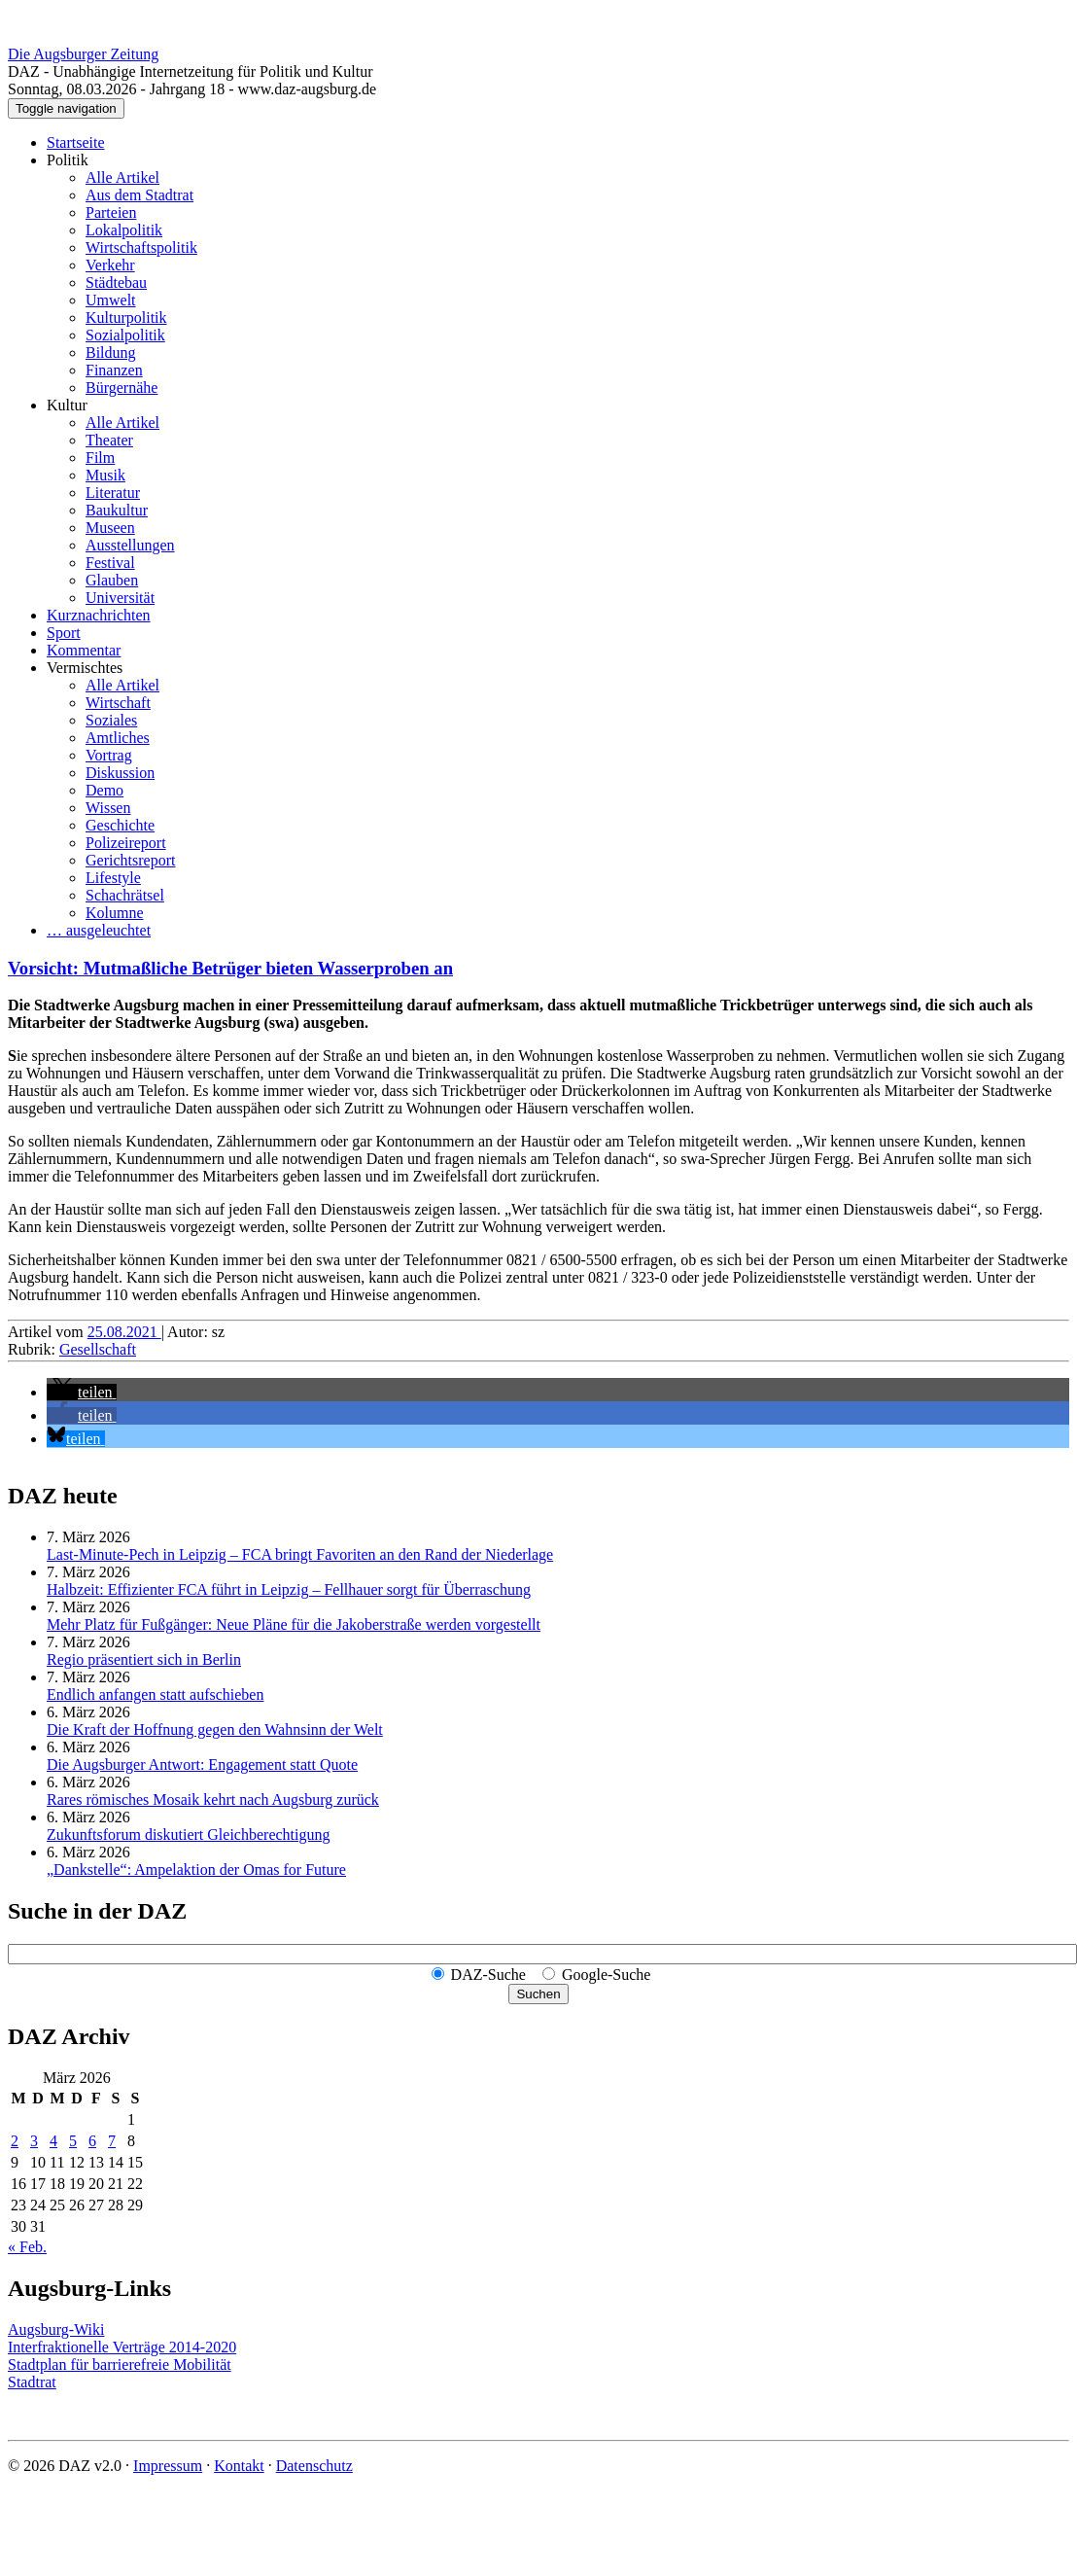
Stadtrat (32, 2382)
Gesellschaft (97, 1349)
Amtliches (118, 737)
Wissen (108, 807)
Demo (104, 790)
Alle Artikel (122, 177)
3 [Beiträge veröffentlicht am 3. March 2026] (34, 2141)
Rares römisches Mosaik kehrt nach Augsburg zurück (213, 1799)
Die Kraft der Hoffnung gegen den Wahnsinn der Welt (215, 1729)
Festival (110, 562)
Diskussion (120, 772)
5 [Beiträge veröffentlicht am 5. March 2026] (73, 2141)
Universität (120, 597)
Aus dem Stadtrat (139, 195)
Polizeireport (126, 842)
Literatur (113, 492)
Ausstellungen (130, 545)
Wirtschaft (118, 702)
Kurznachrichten (99, 615)
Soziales (111, 720)
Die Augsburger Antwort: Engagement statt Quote (202, 1764)
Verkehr (110, 265)
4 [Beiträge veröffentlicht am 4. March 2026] (53, 2141)
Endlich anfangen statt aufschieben (155, 1694)
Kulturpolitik (126, 317)
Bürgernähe (121, 387)
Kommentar (84, 650)
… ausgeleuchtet (99, 930)
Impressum (167, 2465)
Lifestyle (113, 877)
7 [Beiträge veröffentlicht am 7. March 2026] (112, 2141)
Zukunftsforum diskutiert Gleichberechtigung (188, 1834)
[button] (82, 1392)
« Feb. (27, 2247)
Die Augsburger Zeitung (83, 54)
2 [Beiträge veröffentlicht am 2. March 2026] (14, 2141)
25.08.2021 (124, 1331)
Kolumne (115, 912)
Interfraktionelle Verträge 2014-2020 (122, 2347)
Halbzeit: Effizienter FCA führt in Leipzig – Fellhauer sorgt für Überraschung (289, 1589)
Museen (110, 527)
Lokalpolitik (124, 230)
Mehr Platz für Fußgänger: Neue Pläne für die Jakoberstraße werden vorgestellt (293, 1624)
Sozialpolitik (125, 335)
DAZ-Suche (488, 1974)
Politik (67, 160)
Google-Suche (606, 1974)
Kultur (67, 405)
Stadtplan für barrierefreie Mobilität (119, 2364)
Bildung (111, 352)
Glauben (112, 580)
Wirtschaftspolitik (141, 247)
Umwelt (111, 300)
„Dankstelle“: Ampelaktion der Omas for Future (196, 1869)
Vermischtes (84, 667)
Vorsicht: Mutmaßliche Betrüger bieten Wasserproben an (230, 968)
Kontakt (239, 2465)
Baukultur (117, 510)
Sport (64, 632)
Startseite (76, 142)
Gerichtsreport (130, 860)
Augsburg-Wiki (56, 2329)
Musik (105, 475)
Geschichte (120, 825)
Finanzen (114, 370)
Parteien (111, 212)
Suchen (538, 1994)
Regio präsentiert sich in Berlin (144, 1659)
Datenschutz (314, 2465)
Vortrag (109, 755)
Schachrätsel (125, 895)
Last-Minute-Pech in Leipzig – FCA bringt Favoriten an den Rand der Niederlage (300, 1554)
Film (100, 457)
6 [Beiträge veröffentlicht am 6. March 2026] (92, 2141)
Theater (109, 440)
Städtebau (116, 282)
